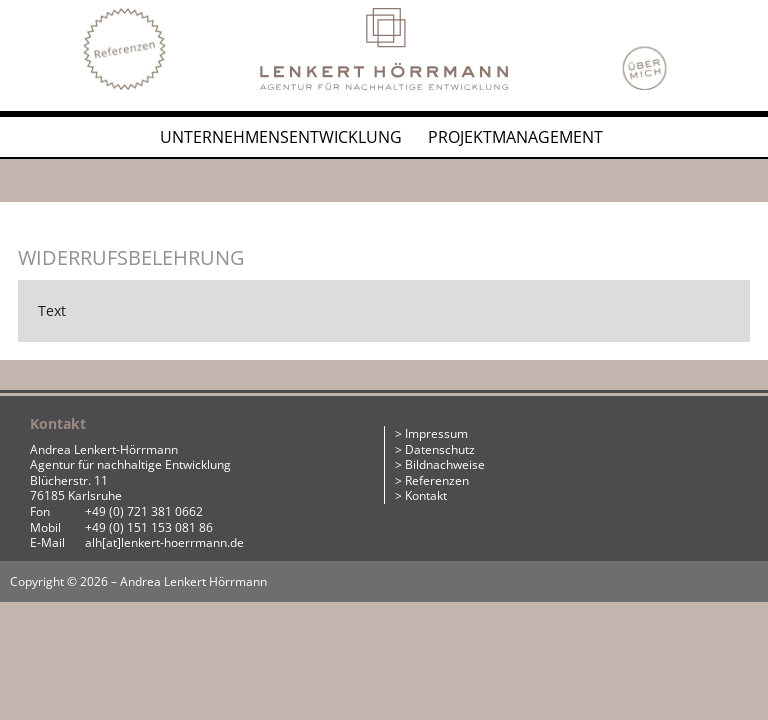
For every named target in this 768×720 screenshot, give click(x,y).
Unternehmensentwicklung (281, 137)
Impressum (436, 433)
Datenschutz (440, 449)
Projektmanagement (515, 137)
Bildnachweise (445, 464)
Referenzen (437, 480)
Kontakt (426, 495)
